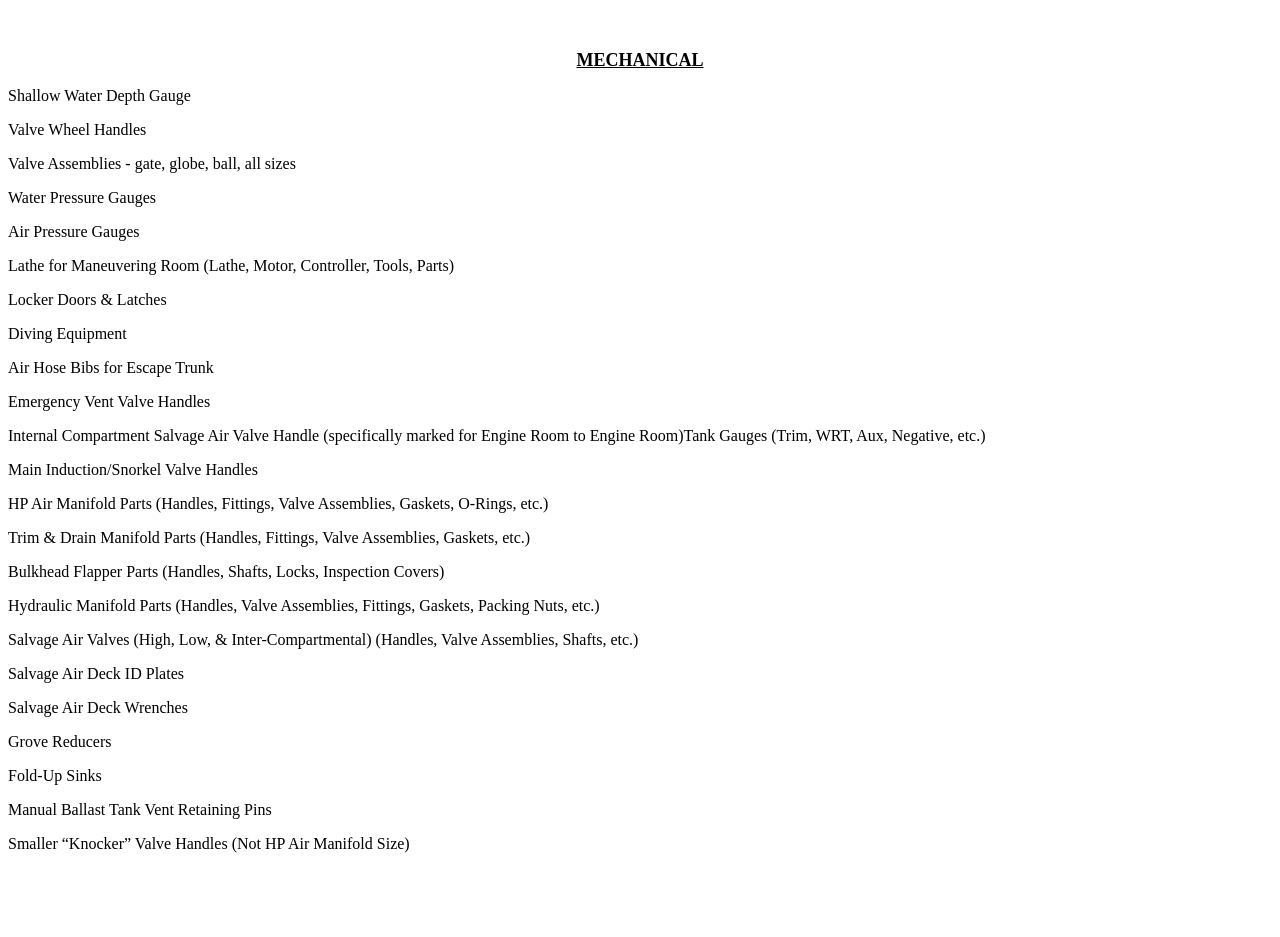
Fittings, (390, 605)
